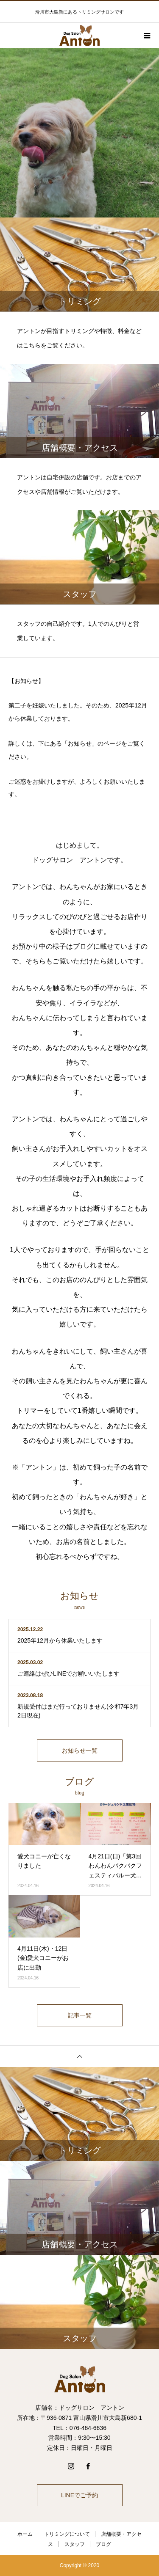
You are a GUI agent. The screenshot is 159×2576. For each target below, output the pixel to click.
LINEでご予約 (79, 2495)
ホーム (25, 2534)
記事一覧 (80, 2015)
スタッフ (74, 2544)
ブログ (103, 2544)
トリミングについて (67, 2534)
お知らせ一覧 (80, 1750)
